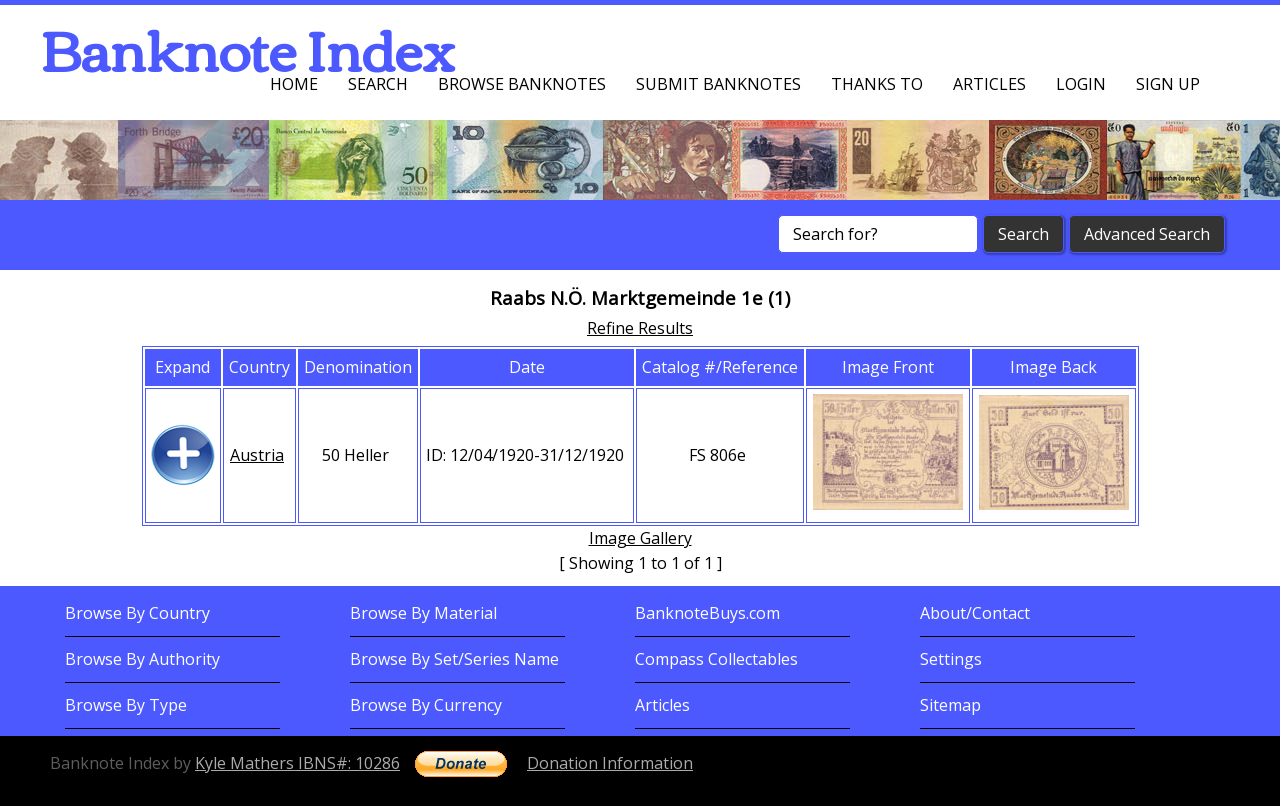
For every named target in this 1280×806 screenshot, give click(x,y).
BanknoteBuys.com (707, 613)
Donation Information (610, 763)
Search (378, 84)
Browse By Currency (426, 705)
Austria (257, 455)
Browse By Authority (142, 659)
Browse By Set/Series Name (454, 659)
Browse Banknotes (522, 84)
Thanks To (877, 84)
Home (294, 84)
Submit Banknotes (718, 84)
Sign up (1168, 84)
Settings (951, 659)
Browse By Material (423, 613)
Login (1081, 84)
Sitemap (950, 705)
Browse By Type (126, 705)
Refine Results (640, 328)
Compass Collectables (716, 659)
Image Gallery (640, 538)
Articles (989, 84)
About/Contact (975, 613)
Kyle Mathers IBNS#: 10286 (297, 763)
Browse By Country (137, 613)
